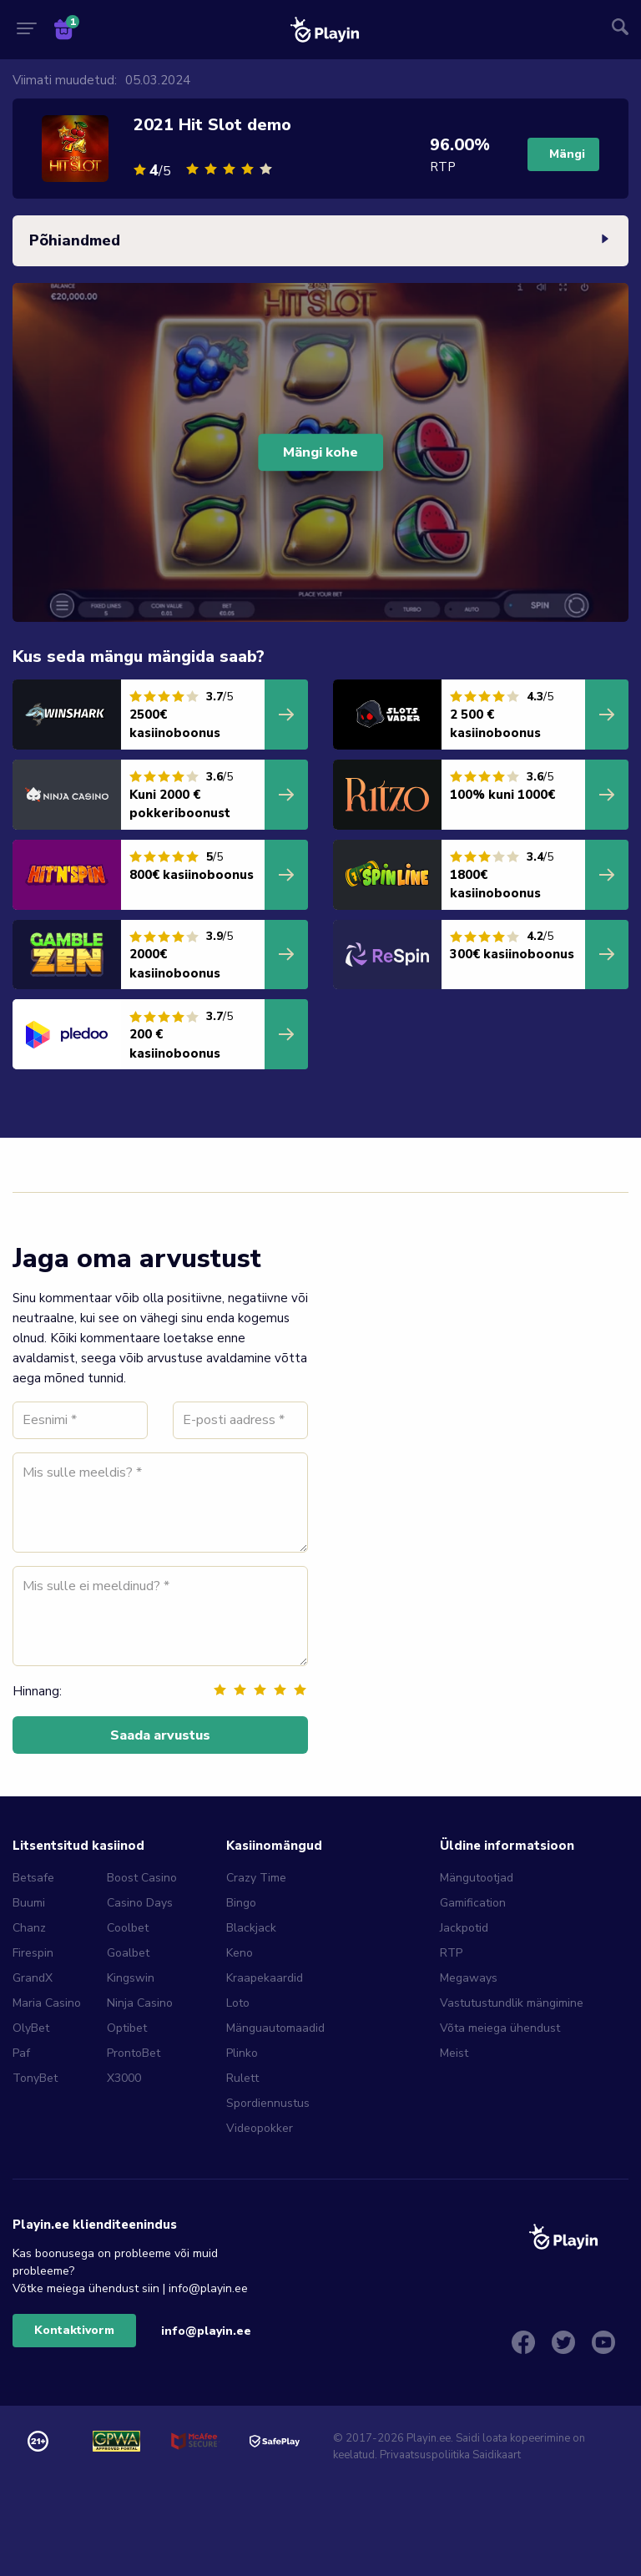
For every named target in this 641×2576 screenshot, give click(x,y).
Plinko (242, 2053)
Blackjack (251, 1928)
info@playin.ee (206, 2331)
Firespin (33, 1953)
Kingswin (130, 1978)
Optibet (127, 2028)
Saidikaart (496, 2454)
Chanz (29, 1928)
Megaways (468, 1978)
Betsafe (33, 1878)
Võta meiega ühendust (500, 2028)
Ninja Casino (140, 2003)
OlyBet (31, 2028)
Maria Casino (47, 2003)
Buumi (29, 1903)
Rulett (242, 2078)
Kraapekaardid (264, 1978)
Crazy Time (256, 1878)
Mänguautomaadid (275, 2028)
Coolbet (128, 1928)
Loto (238, 2003)
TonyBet (35, 2078)
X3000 (124, 2078)
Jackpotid (464, 1928)
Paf (21, 2053)
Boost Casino (142, 1878)
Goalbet (128, 1953)
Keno (239, 1953)
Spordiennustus (268, 2103)
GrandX (33, 1978)
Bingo (241, 1903)
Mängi (567, 154)
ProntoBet (133, 2053)
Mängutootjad (476, 1878)
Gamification (473, 1903)
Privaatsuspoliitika (425, 2454)
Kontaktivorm (74, 2330)
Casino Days (140, 1903)
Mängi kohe (320, 452)
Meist (454, 2053)
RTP (451, 1953)
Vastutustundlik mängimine (511, 2003)
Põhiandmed (320, 241)
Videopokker (259, 2128)
